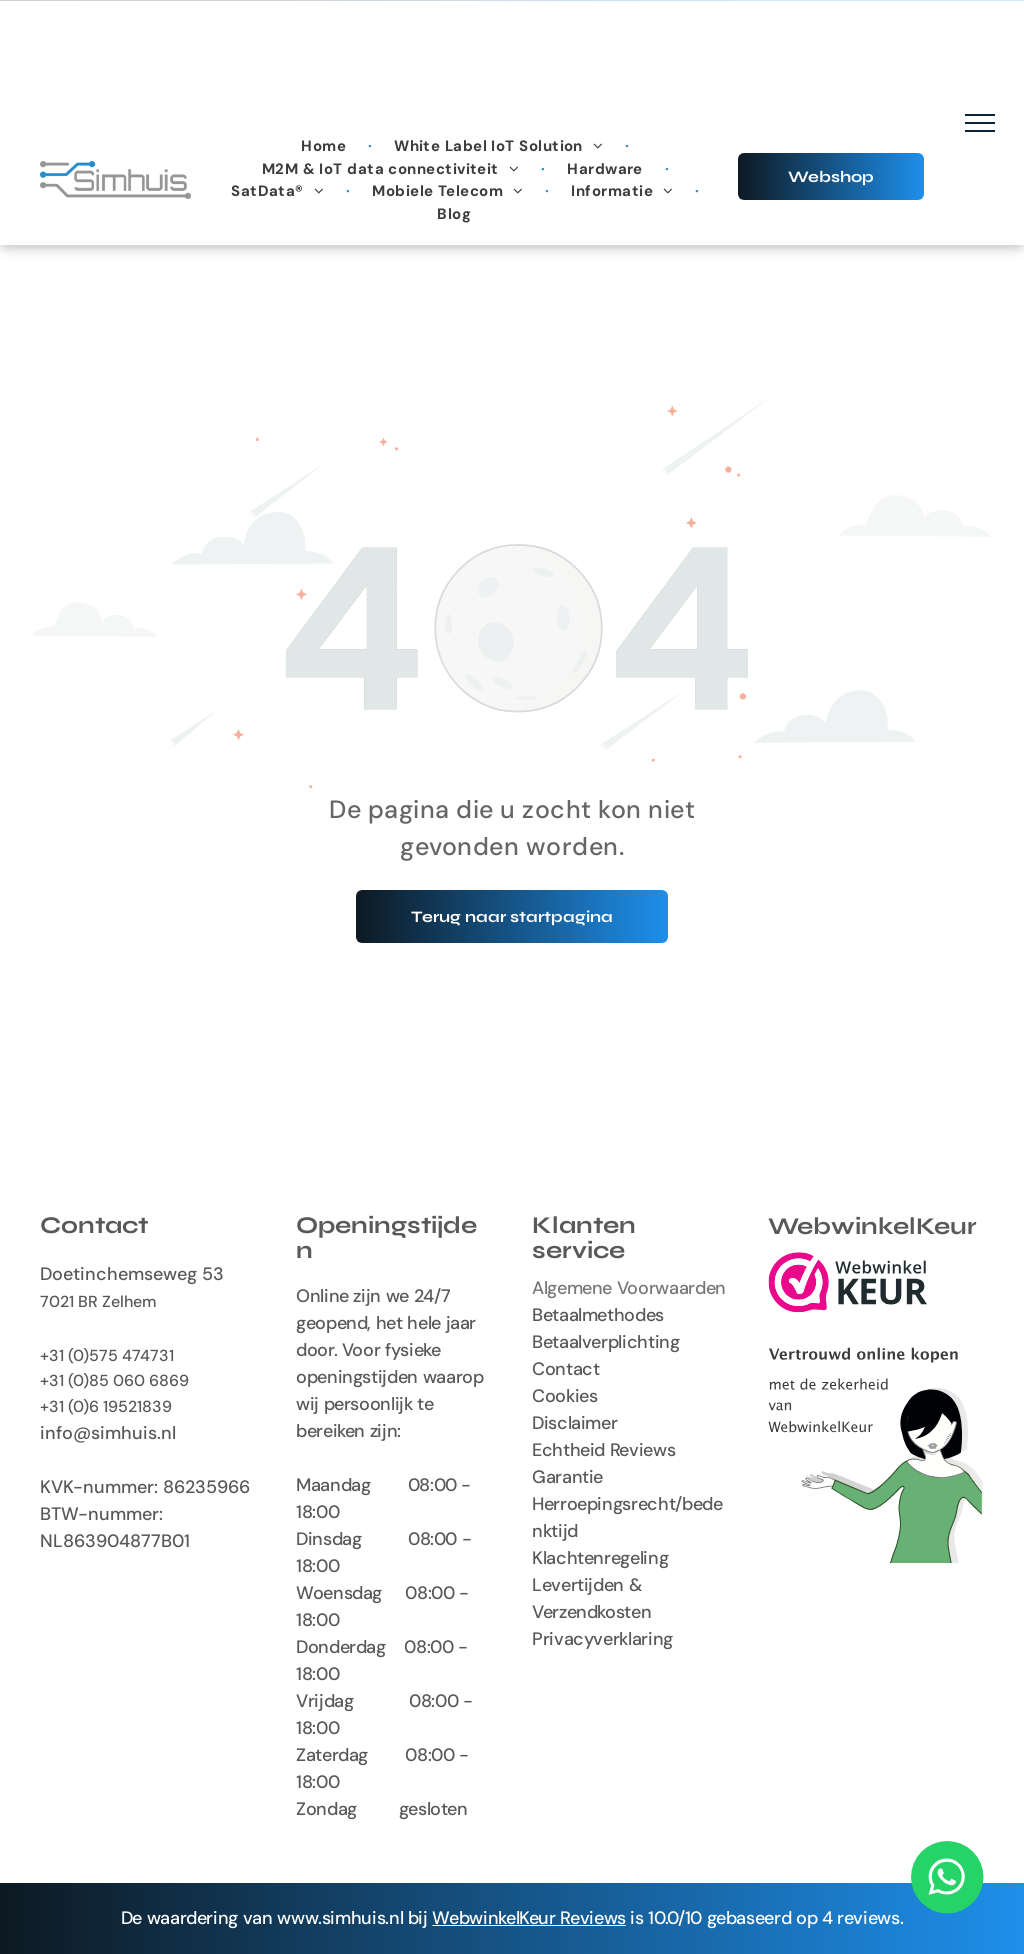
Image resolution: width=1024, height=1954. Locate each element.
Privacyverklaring (602, 1639)
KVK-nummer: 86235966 (145, 1487)
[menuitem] (325, 146)
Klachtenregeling (600, 1558)
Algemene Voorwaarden (629, 1288)
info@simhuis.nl (108, 1433)
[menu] (980, 123)
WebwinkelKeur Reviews (528, 1918)
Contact (565, 1369)
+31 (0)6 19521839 (106, 1406)
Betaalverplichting (606, 1342)
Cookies (564, 1396)
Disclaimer (574, 1423)
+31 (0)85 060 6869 (114, 1380)
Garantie (567, 1477)
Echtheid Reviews (603, 1450)
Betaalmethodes (598, 1315)
